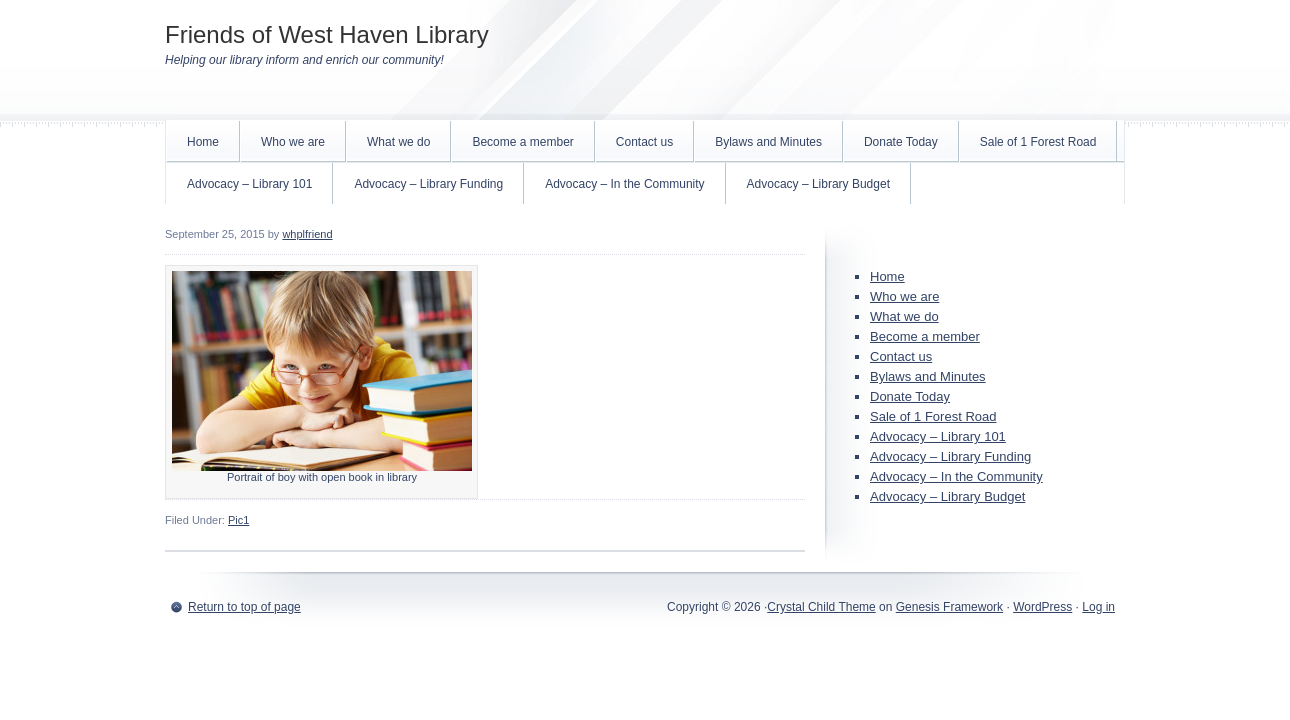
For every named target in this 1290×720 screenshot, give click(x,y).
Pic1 (238, 520)
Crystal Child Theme (821, 607)
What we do (398, 142)
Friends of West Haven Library (327, 34)
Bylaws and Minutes (768, 142)
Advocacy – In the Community (624, 184)
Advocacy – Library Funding (428, 184)
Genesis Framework (949, 607)
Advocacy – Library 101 (249, 184)
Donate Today (901, 142)
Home (203, 142)
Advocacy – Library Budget (818, 184)
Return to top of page (244, 607)
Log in (1098, 607)
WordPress (1042, 607)
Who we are (293, 142)
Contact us (644, 142)
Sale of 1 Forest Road (1038, 142)
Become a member (522, 142)
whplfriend (307, 234)
